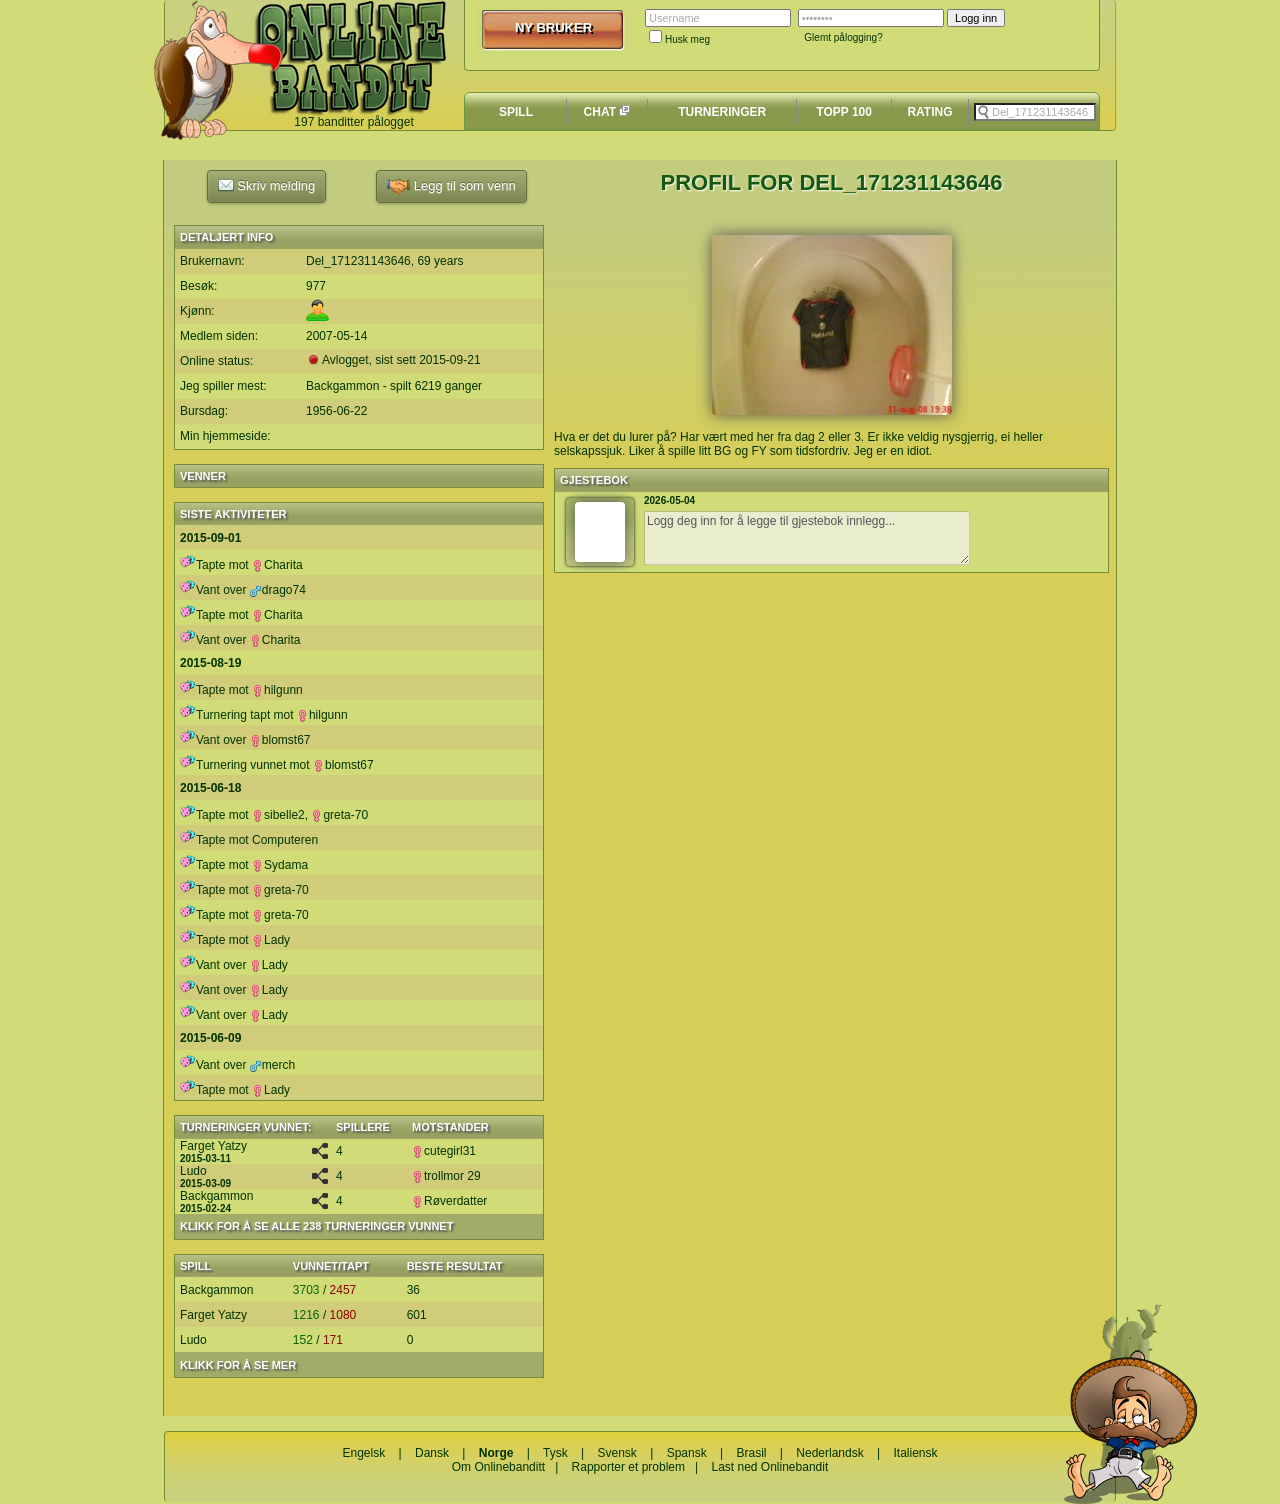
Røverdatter (449, 1201)
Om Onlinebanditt (498, 1467)
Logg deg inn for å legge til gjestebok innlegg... (807, 538)
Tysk (555, 1453)
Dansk (432, 1453)
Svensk (617, 1453)
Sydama (280, 865)
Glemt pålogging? (843, 37)
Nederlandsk (829, 1453)
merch (272, 1065)
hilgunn (277, 690)
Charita (277, 565)
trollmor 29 (446, 1176)
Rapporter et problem (628, 1467)
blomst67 (280, 740)
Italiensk (915, 1453)
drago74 (278, 590)
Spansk (687, 1453)
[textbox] (1035, 112)
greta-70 (339, 815)
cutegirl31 (444, 1151)
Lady (271, 940)
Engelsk (363, 1453)
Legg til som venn (451, 186)
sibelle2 (278, 815)
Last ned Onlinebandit (769, 1467)
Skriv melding (267, 185)
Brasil (752, 1453)
